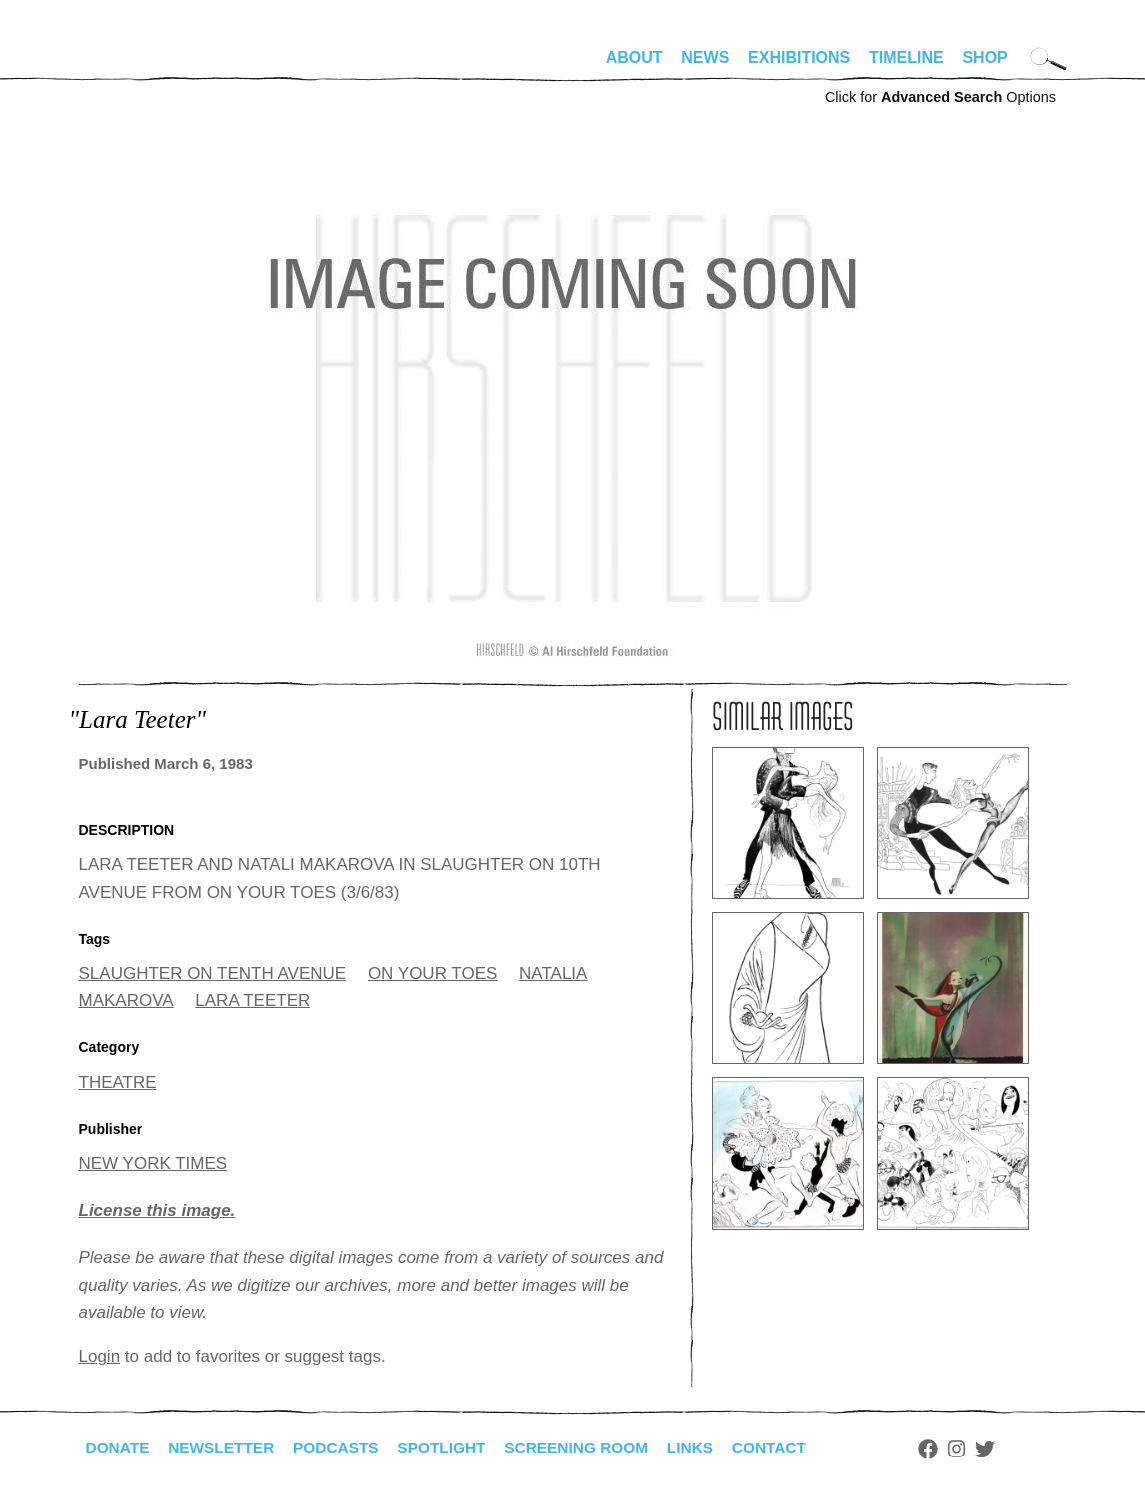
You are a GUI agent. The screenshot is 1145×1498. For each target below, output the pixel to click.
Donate (119, 1447)
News (705, 57)
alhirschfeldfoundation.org (139, 66)
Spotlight (453, 1447)
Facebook (952, 1449)
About (634, 57)
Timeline (906, 57)
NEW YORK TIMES (153, 1163)
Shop (984, 57)
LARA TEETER (252, 1000)
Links (710, 1447)
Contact (790, 1447)
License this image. (157, 1210)
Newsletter (226, 1447)
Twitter (1008, 1449)
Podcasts (344, 1447)
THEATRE (118, 1082)
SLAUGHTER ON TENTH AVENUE (213, 973)
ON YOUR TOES (432, 973)
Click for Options (940, 97)
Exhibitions (799, 57)
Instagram (980, 1449)
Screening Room (592, 1447)
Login (100, 1356)
